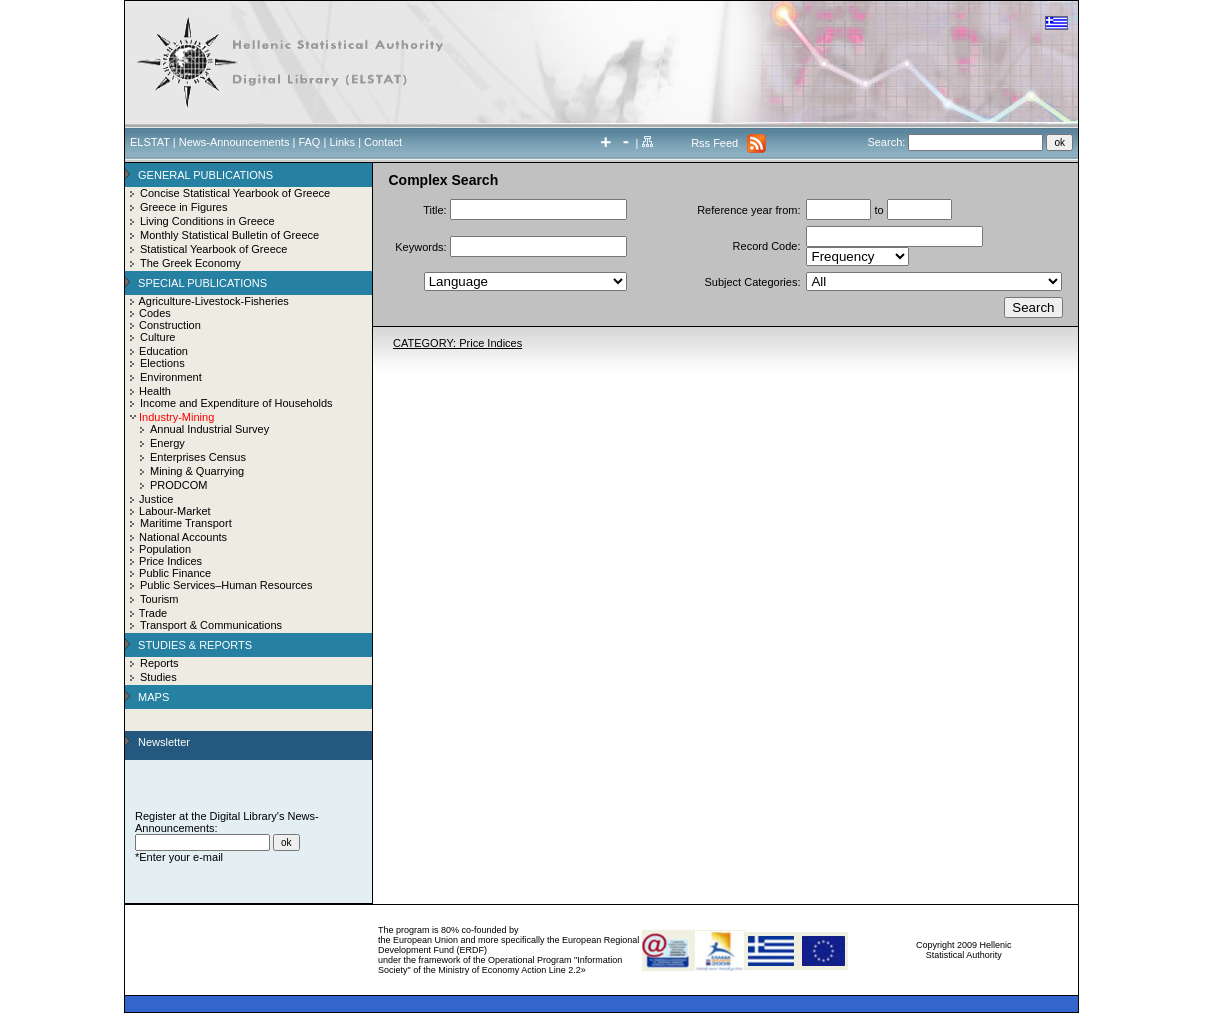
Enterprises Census (198, 457)
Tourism (159, 599)
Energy (167, 443)
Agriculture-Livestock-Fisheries (213, 301)
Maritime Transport (186, 523)
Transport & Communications (211, 625)
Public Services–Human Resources (226, 585)
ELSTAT (150, 142)
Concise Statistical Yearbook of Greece (235, 193)
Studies (158, 677)
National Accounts (183, 537)
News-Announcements (234, 142)
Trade (153, 613)
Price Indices (170, 561)
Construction (170, 325)
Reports (159, 663)
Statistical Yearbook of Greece (213, 249)
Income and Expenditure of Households (236, 403)
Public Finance (175, 573)
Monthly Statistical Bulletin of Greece (229, 235)
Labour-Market (175, 511)
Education (163, 351)
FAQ (309, 142)
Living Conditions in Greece (207, 221)
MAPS (153, 697)
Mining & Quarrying (197, 471)
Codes (155, 313)
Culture (157, 337)
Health (155, 391)
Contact (383, 142)
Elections (162, 363)
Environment (171, 377)
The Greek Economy (190, 263)
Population (165, 549)
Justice (156, 499)
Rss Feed (714, 143)
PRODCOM (178, 485)
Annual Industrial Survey (209, 429)
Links (342, 142)
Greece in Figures (183, 207)
